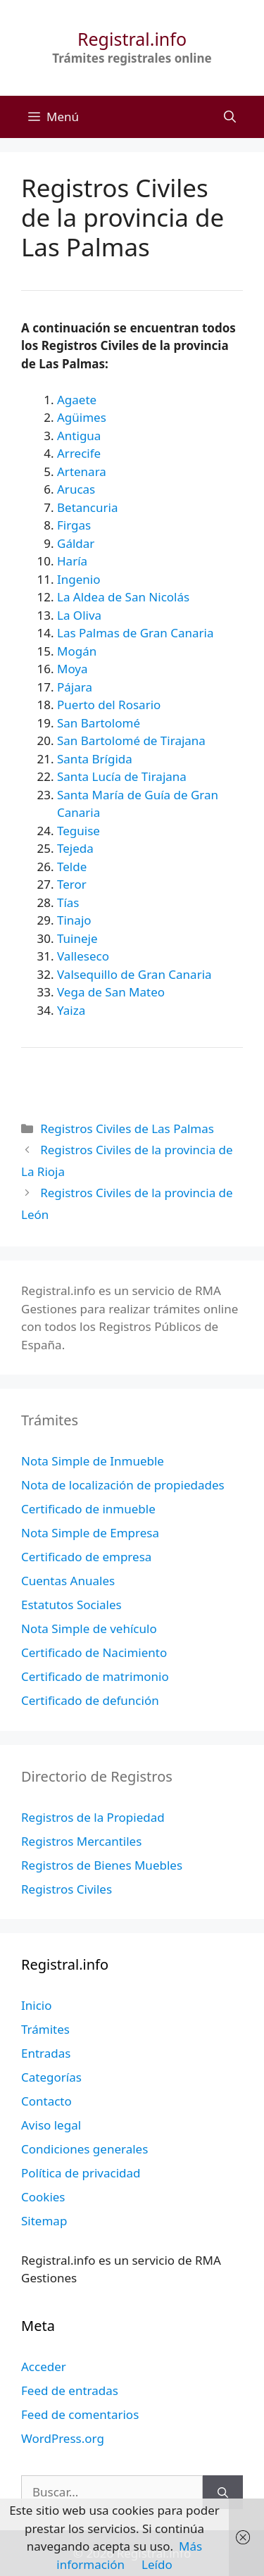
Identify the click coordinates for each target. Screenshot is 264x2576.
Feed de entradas (69, 2390)
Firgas (74, 525)
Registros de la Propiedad (93, 1817)
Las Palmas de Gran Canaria (135, 633)
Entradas (45, 2053)
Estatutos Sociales (71, 1604)
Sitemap (44, 2221)
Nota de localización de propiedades (123, 1485)
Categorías (51, 2077)
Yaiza (71, 1010)
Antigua (79, 435)
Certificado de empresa (86, 1557)
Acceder (43, 2366)
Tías (68, 902)
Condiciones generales (84, 2149)
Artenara (81, 471)
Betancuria (87, 507)
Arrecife (79, 453)
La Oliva (79, 615)
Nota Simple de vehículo (89, 1628)
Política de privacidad (80, 2173)
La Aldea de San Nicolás (123, 597)
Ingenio (79, 579)
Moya (72, 669)
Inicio (36, 2005)
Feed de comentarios (80, 2414)
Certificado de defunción (90, 1700)
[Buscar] (223, 2492)
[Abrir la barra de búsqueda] (230, 117)
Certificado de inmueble (88, 1509)
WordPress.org (62, 2438)
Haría (72, 561)
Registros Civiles (66, 1889)
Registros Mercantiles (81, 1841)
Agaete (76, 400)
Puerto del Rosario (109, 704)
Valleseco (83, 956)
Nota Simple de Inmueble (92, 1461)
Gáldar (75, 543)
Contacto (46, 2101)
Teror (72, 884)
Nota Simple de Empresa (90, 1533)
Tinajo (74, 920)
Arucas (76, 489)
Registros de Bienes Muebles (101, 1865)
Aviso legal (51, 2125)
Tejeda (75, 848)
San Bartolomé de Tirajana (131, 740)
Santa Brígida (94, 759)
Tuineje (77, 938)
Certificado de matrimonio (95, 1676)
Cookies (43, 2197)
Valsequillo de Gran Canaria (134, 974)
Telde (72, 866)
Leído (157, 2564)
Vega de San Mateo (111, 992)
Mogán (76, 651)
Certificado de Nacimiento (94, 1652)
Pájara (74, 687)
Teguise (78, 831)
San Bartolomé (98, 723)
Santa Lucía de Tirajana (122, 776)
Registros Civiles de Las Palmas (127, 1128)
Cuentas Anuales (68, 1581)
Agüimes (81, 417)
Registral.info (132, 39)
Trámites (45, 2029)
